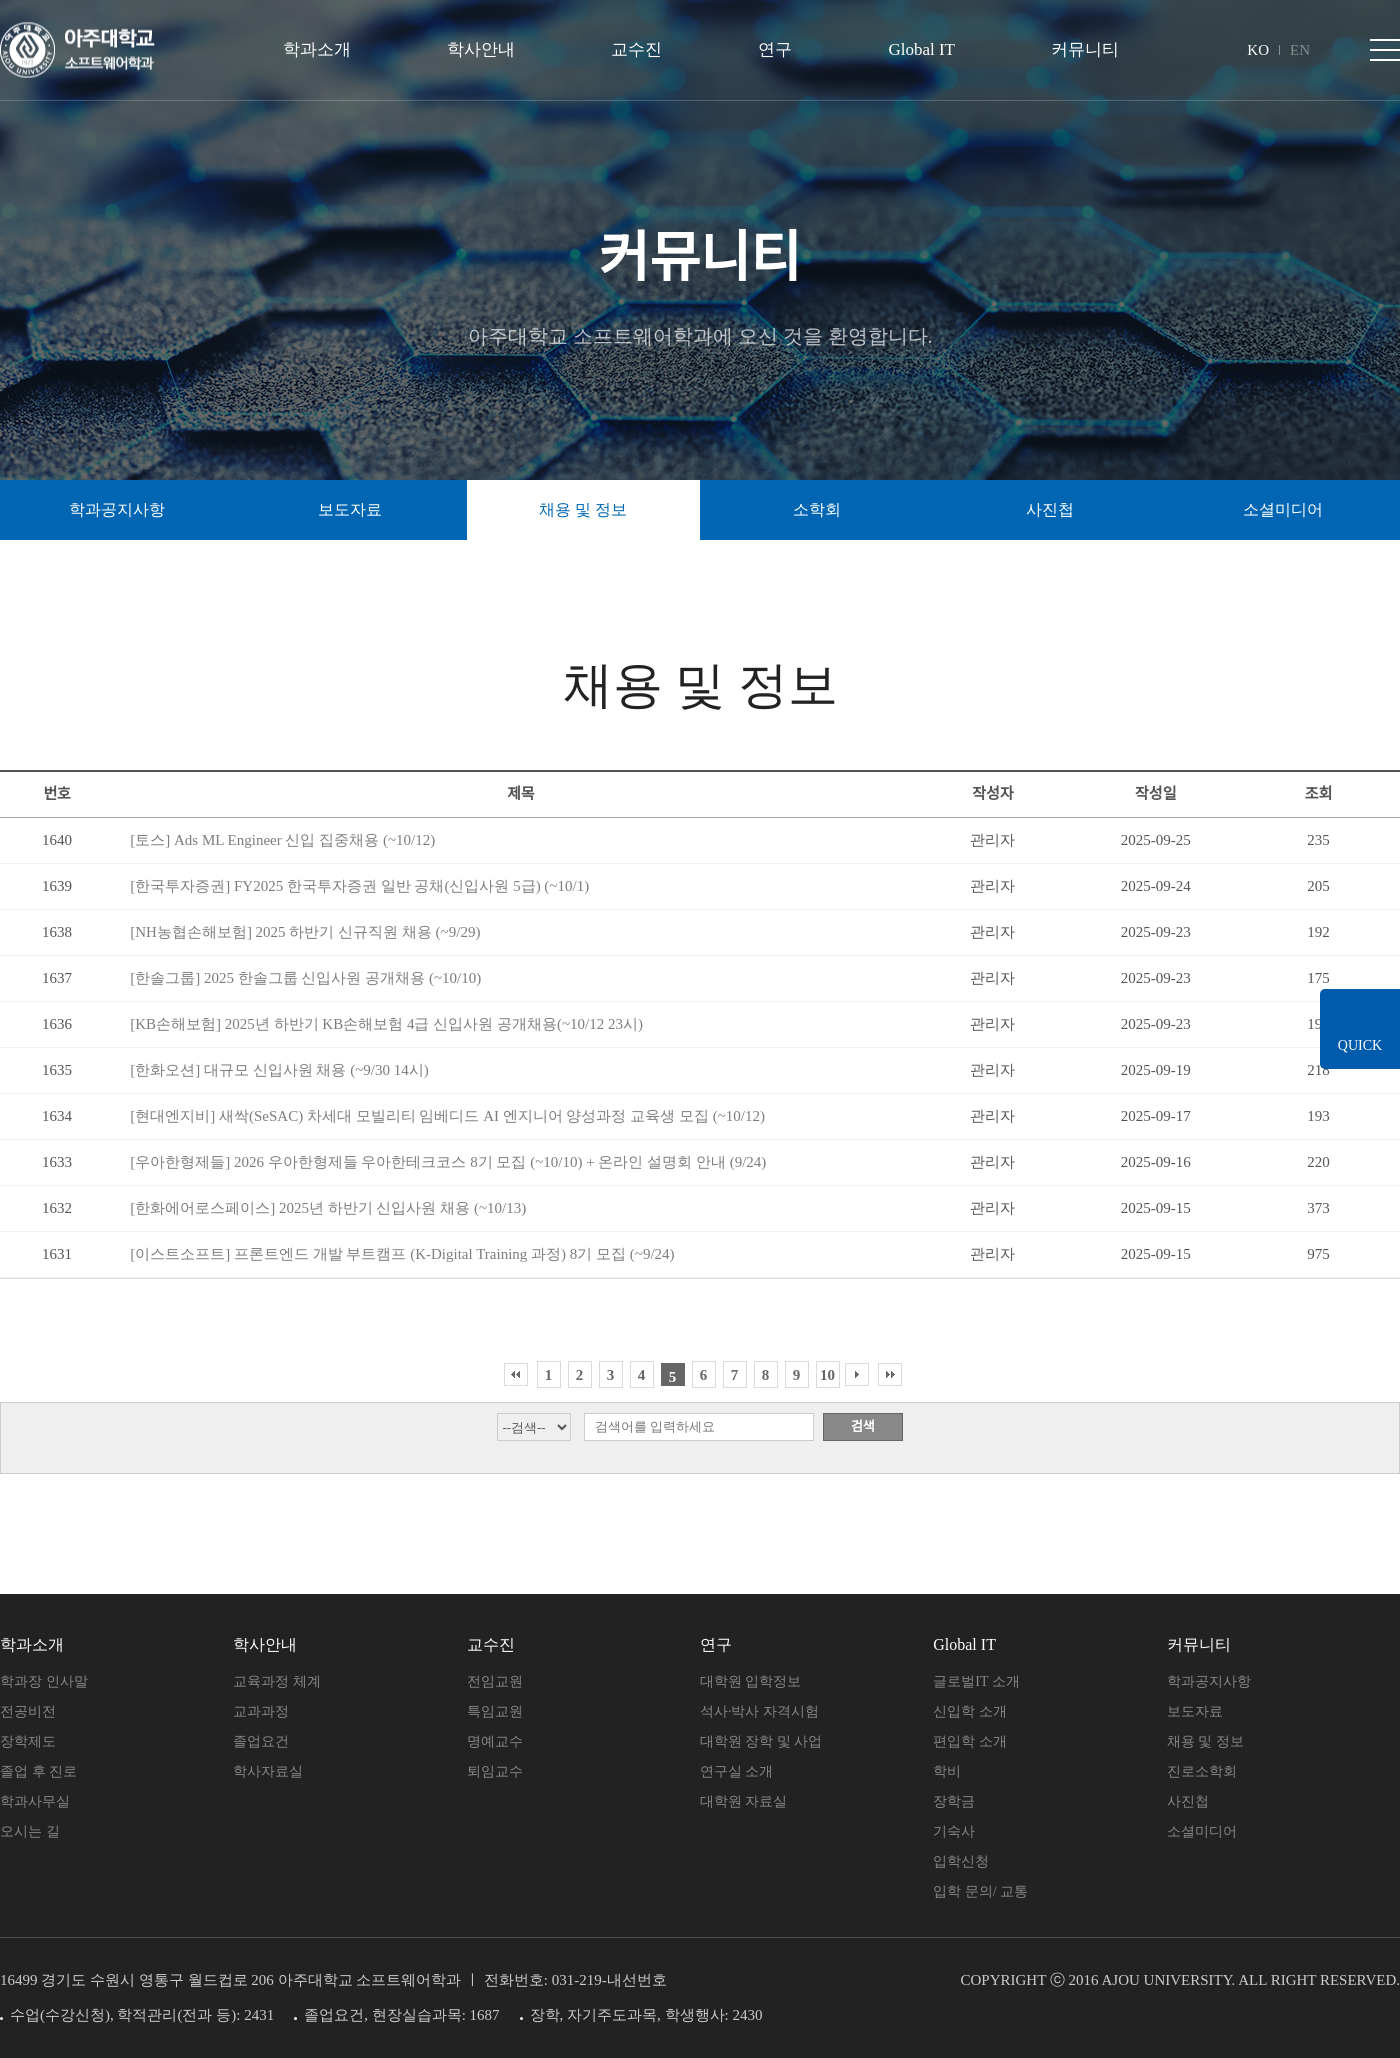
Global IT (921, 49)
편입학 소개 (970, 1741)
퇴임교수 (495, 1771)
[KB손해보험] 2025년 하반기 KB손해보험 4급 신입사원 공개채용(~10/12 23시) (386, 1024)
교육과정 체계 (277, 1681)
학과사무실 (35, 1801)
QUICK (1360, 1046)
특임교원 (495, 1711)
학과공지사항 (1209, 1681)
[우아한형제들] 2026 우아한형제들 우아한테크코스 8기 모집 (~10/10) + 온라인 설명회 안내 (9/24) (448, 1162)
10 (827, 1375)
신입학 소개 (970, 1711)
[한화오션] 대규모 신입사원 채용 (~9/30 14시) (279, 1070)
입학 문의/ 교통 (980, 1891)
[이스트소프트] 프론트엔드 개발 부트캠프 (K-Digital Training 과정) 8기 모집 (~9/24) (402, 1254)
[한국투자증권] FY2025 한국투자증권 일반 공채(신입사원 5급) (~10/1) (359, 886)
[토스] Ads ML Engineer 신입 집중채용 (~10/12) (282, 840)
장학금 (954, 1801)
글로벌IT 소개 (976, 1681)
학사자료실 (268, 1771)
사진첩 (1188, 1801)
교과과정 (261, 1711)
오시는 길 (30, 1831)
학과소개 (317, 49)
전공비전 (28, 1711)
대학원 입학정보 (751, 1681)
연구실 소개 (737, 1771)
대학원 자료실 (744, 1801)
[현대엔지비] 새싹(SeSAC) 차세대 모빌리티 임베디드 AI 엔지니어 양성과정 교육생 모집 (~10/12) (447, 1116)
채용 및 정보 (1205, 1741)
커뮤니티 (1085, 49)
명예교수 (495, 1741)
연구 (775, 49)
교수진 (636, 49)
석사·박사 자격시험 (759, 1711)
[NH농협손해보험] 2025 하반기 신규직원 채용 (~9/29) (305, 932)
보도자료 (1195, 1711)
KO (1258, 50)
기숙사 (954, 1831)
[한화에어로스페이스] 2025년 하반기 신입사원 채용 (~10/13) (328, 1208)
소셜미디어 (1283, 509)
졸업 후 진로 (38, 1771)
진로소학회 (1202, 1771)
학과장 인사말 (44, 1681)
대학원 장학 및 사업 (761, 1741)
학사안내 (481, 49)
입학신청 (961, 1861)
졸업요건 (261, 1741)
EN (1300, 50)
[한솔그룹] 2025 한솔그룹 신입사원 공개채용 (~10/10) (305, 978)
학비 (947, 1771)
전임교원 (495, 1681)
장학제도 (28, 1741)
